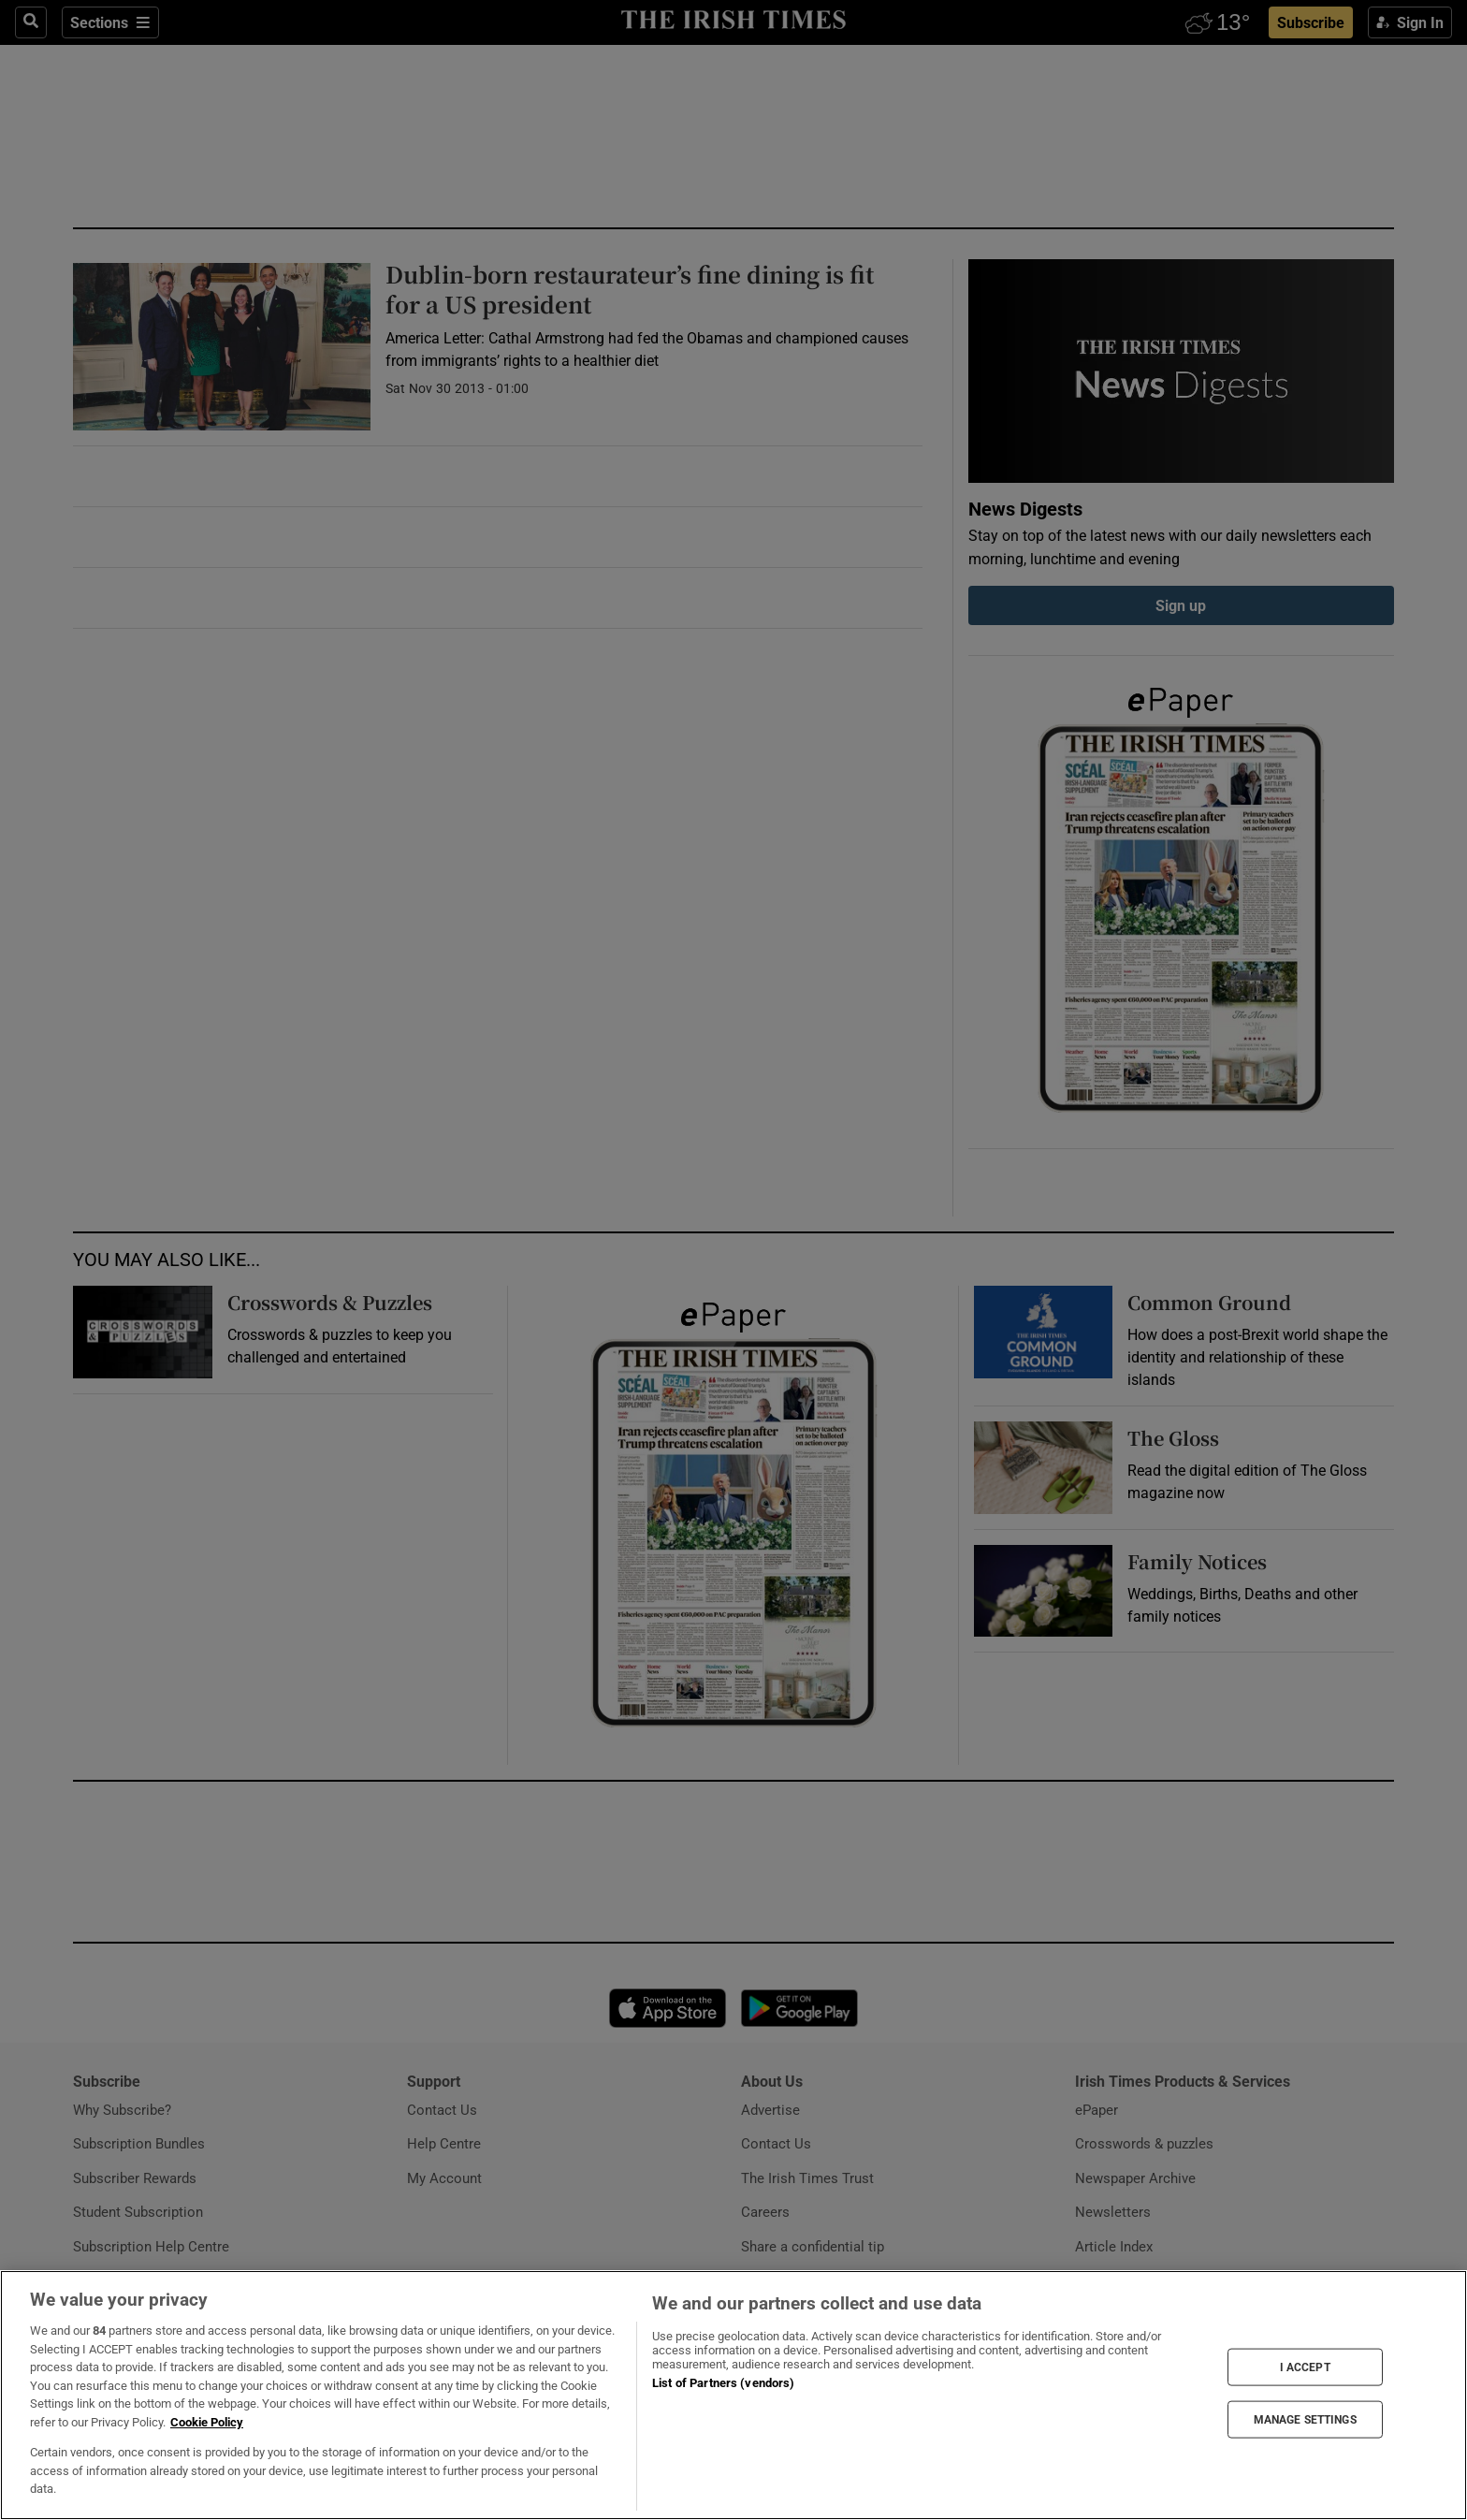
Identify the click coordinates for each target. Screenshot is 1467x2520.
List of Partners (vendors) (723, 2383)
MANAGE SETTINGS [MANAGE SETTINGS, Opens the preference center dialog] (1305, 2419)
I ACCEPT (1305, 2366)
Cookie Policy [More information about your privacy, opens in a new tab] (206, 2422)
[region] (733, 2395)
